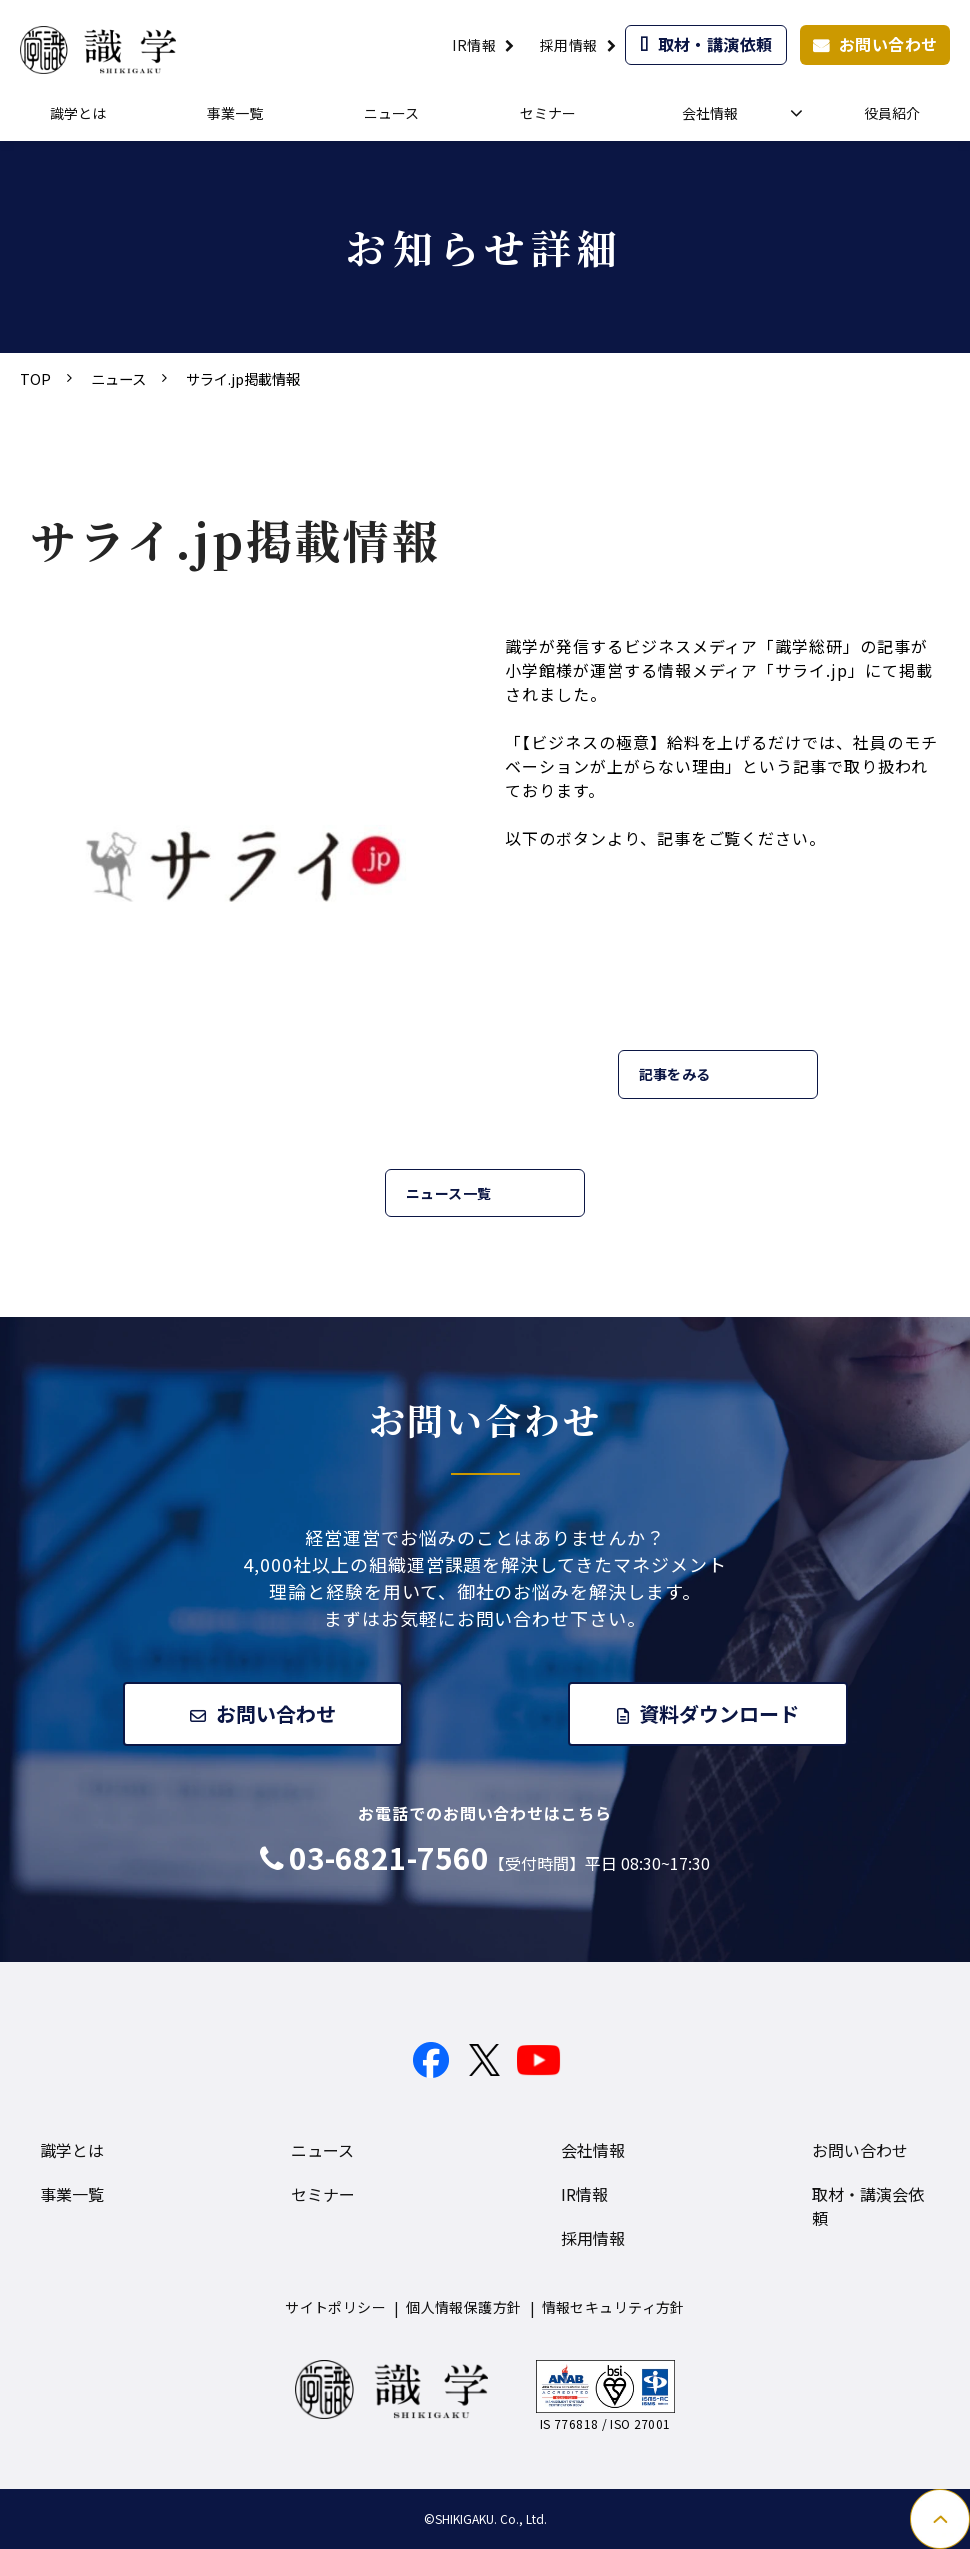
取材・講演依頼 (715, 44)
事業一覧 (235, 113)
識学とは (78, 113)
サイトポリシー (335, 2308)
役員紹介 (892, 113)
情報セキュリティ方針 (613, 2308)
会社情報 (710, 113)
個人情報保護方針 (463, 2308)
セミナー (548, 113)
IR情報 (474, 45)
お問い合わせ (888, 44)
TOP (35, 378)
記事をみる (675, 1074)
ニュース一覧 (449, 1193)
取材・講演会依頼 (868, 2207)
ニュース (391, 113)
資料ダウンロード (720, 1713)
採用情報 (569, 45)
